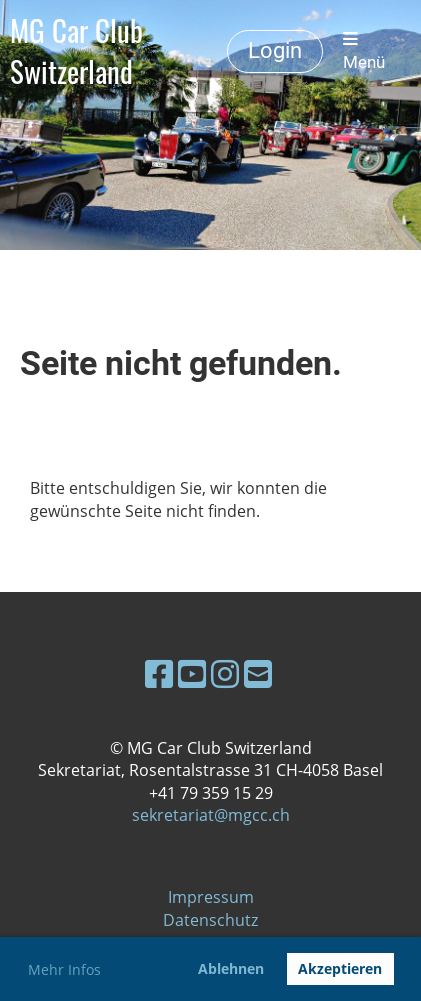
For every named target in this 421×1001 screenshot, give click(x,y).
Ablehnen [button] (231, 968)
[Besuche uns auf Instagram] (225, 673)
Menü (364, 52)
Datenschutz (210, 920)
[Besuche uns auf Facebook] (159, 673)
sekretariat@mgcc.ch (211, 815)
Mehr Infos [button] (64, 969)
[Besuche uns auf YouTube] (192, 673)
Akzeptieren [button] (340, 968)
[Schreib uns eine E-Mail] (258, 673)
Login (275, 50)
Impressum (211, 897)
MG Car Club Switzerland (76, 51)
